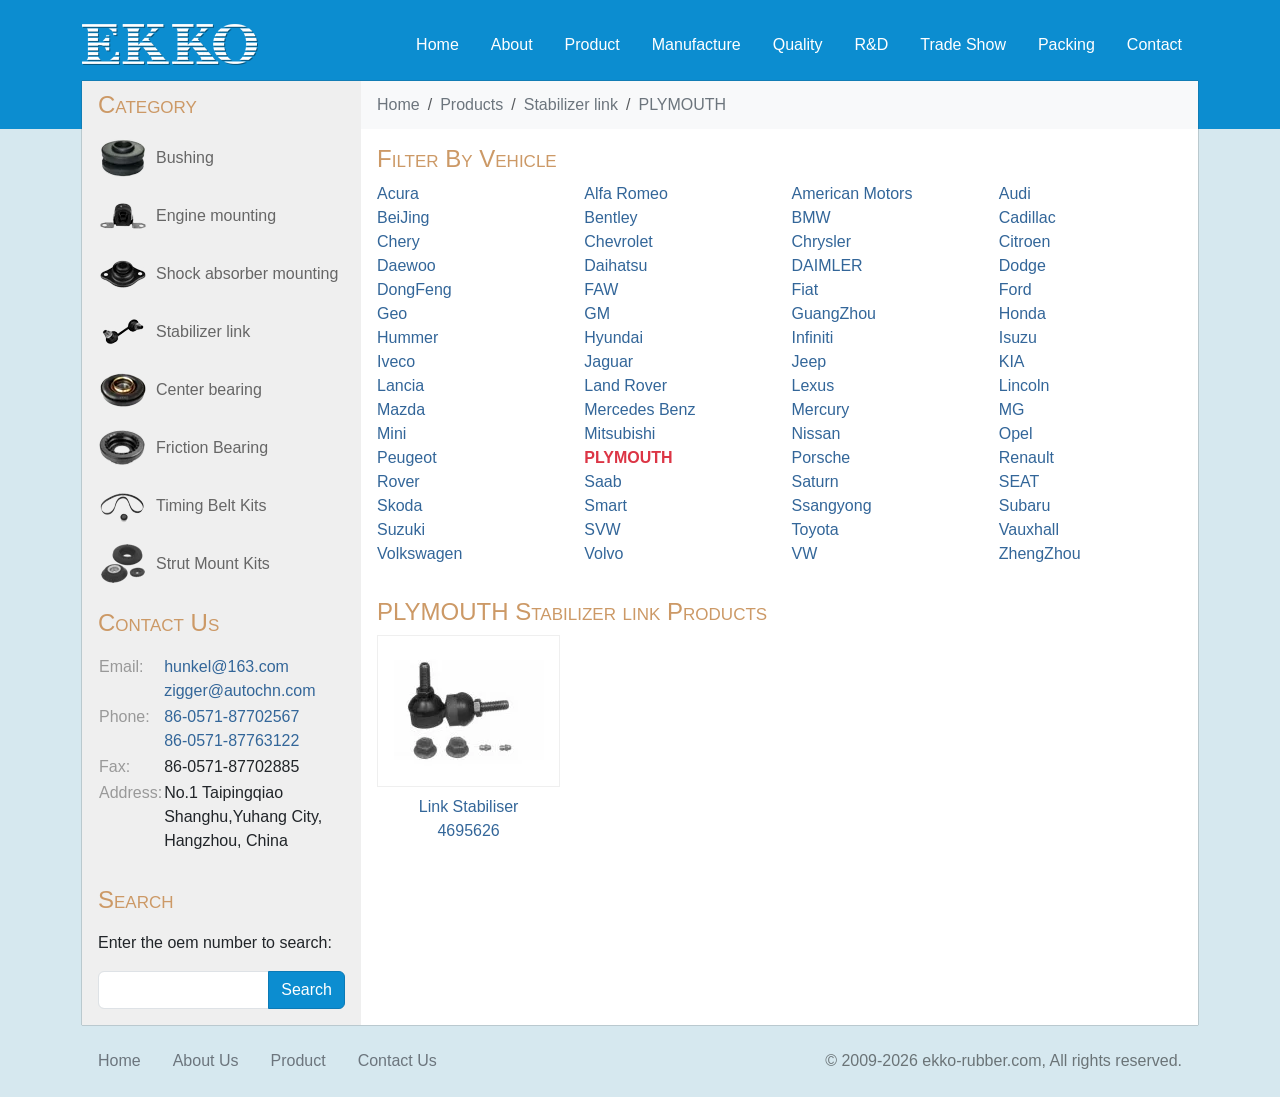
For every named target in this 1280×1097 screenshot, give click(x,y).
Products (471, 104)
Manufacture (696, 44)
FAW (601, 289)
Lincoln (1024, 385)
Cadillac (1027, 217)
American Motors (852, 193)
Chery (398, 241)
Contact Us (397, 1060)
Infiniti (813, 337)
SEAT (1019, 481)
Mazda (401, 409)
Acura (398, 193)
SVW (602, 529)
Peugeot (407, 457)
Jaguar (608, 361)
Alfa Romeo (626, 193)
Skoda (399, 505)
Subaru (1025, 505)
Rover (398, 481)
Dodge (1022, 265)
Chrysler (822, 241)
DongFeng (414, 289)
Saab (602, 481)
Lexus (813, 385)
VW (805, 553)
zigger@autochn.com (239, 690)
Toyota (815, 529)
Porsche (821, 457)
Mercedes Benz (639, 409)
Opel (1016, 433)
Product (592, 44)
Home (437, 44)
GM (597, 313)
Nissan (816, 433)
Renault (1026, 457)
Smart (605, 505)
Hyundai (613, 337)
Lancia (400, 385)
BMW (811, 217)
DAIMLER (827, 265)
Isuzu (1018, 337)
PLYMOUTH (682, 104)
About (512, 44)
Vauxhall (1029, 529)
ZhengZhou (1040, 553)
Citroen (1025, 241)
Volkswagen (419, 553)
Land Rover (625, 385)
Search (306, 989)
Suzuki (401, 529)
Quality (798, 44)
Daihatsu (615, 265)
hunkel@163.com (226, 666)
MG (1012, 409)
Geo (392, 313)
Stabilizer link (571, 104)
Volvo (603, 553)
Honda (1022, 313)
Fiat (805, 289)
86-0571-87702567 (231, 716)
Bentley (610, 217)
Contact (1154, 44)
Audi (1015, 193)
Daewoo (406, 265)
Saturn (815, 481)
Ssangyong (832, 505)
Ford (1015, 289)
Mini (391, 433)
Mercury (821, 409)
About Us (206, 1060)
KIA (1012, 361)
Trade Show (963, 44)
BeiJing (403, 217)
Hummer (407, 337)
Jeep (809, 361)
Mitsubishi (619, 433)
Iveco (396, 361)
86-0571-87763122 (231, 740)
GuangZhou (834, 313)
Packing (1066, 44)
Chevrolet (618, 241)
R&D (871, 44)
